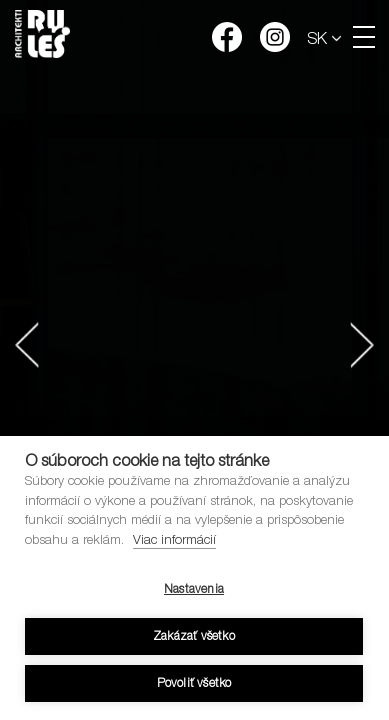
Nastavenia (194, 590)
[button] (27, 345)
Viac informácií (174, 541)
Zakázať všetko (194, 637)
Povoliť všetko (194, 684)
